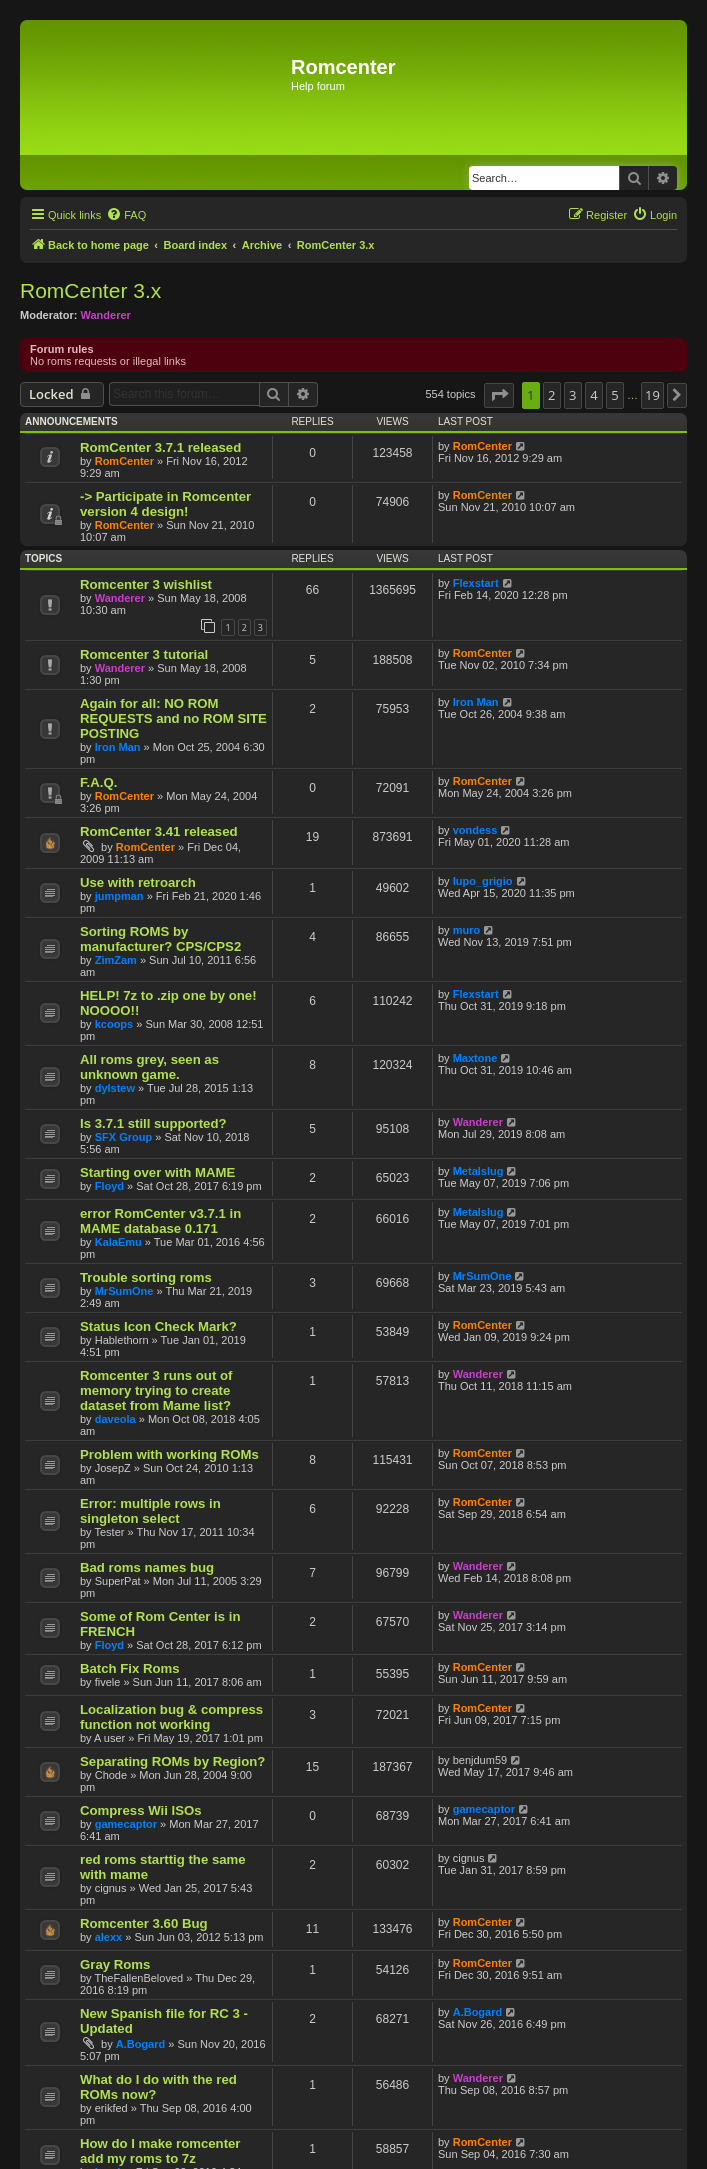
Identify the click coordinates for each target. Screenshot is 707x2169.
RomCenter (124, 461)
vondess (475, 830)
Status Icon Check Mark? (158, 1326)
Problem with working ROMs (169, 1454)
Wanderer (106, 315)
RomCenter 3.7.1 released (160, 447)
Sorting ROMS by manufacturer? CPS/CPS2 (160, 939)
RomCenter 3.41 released (159, 831)
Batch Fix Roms (130, 1668)
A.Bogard (141, 2044)
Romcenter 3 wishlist (146, 584)
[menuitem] (126, 215)
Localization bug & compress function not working (171, 1717)
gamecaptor (126, 1824)
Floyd (109, 1186)
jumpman (119, 896)
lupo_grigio (483, 881)
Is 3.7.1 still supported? (153, 1123)
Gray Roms (115, 1964)
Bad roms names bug (147, 1567)
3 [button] (572, 395)
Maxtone (475, 1058)
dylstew (115, 1088)
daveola (115, 1419)
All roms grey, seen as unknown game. (149, 1067)
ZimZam (116, 960)
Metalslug (478, 1171)
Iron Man (118, 747)
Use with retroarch (138, 882)
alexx (109, 1937)
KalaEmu (118, 1242)
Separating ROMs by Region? (172, 1761)
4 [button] (593, 395)
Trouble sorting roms (146, 1277)
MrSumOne (124, 1291)
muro (467, 930)
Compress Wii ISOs (141, 1810)
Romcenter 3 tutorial (144, 654)
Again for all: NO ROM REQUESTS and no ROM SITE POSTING (173, 718)
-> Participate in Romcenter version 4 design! (165, 504)
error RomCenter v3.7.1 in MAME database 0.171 (160, 1221)
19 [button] (652, 395)
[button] (499, 395)
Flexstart (476, 583)
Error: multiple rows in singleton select (150, 1511)
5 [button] (614, 395)
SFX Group (123, 1137)
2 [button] (551, 395)
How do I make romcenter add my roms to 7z (160, 2151)
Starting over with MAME (157, 1172)
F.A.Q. (98, 782)
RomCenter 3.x (90, 290)
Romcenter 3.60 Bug (144, 1923)
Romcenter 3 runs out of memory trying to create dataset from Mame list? (156, 1390)
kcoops (114, 1024)
